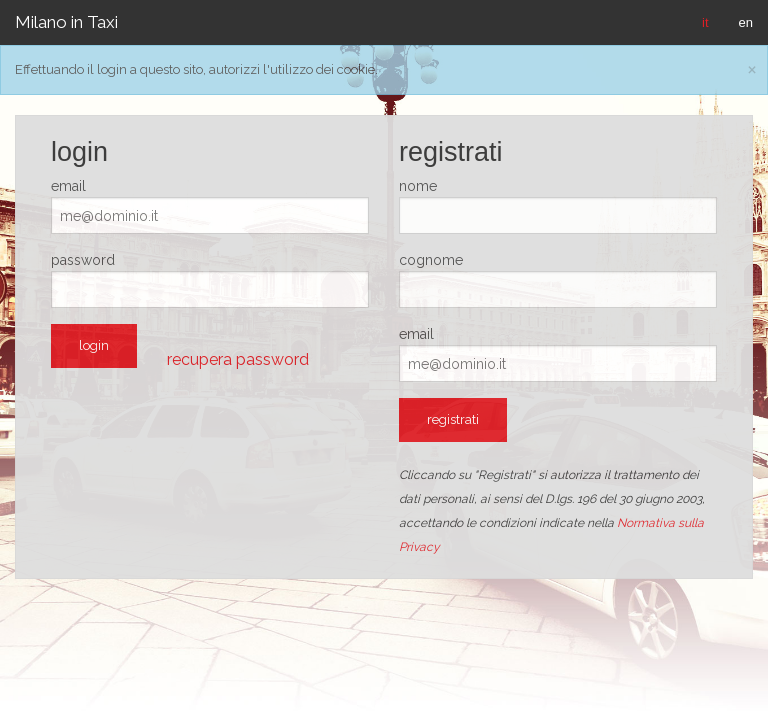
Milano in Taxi (66, 22)
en (746, 22)
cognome (431, 260)
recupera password (238, 359)
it (705, 22)
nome (418, 186)
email (68, 186)
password (83, 260)
